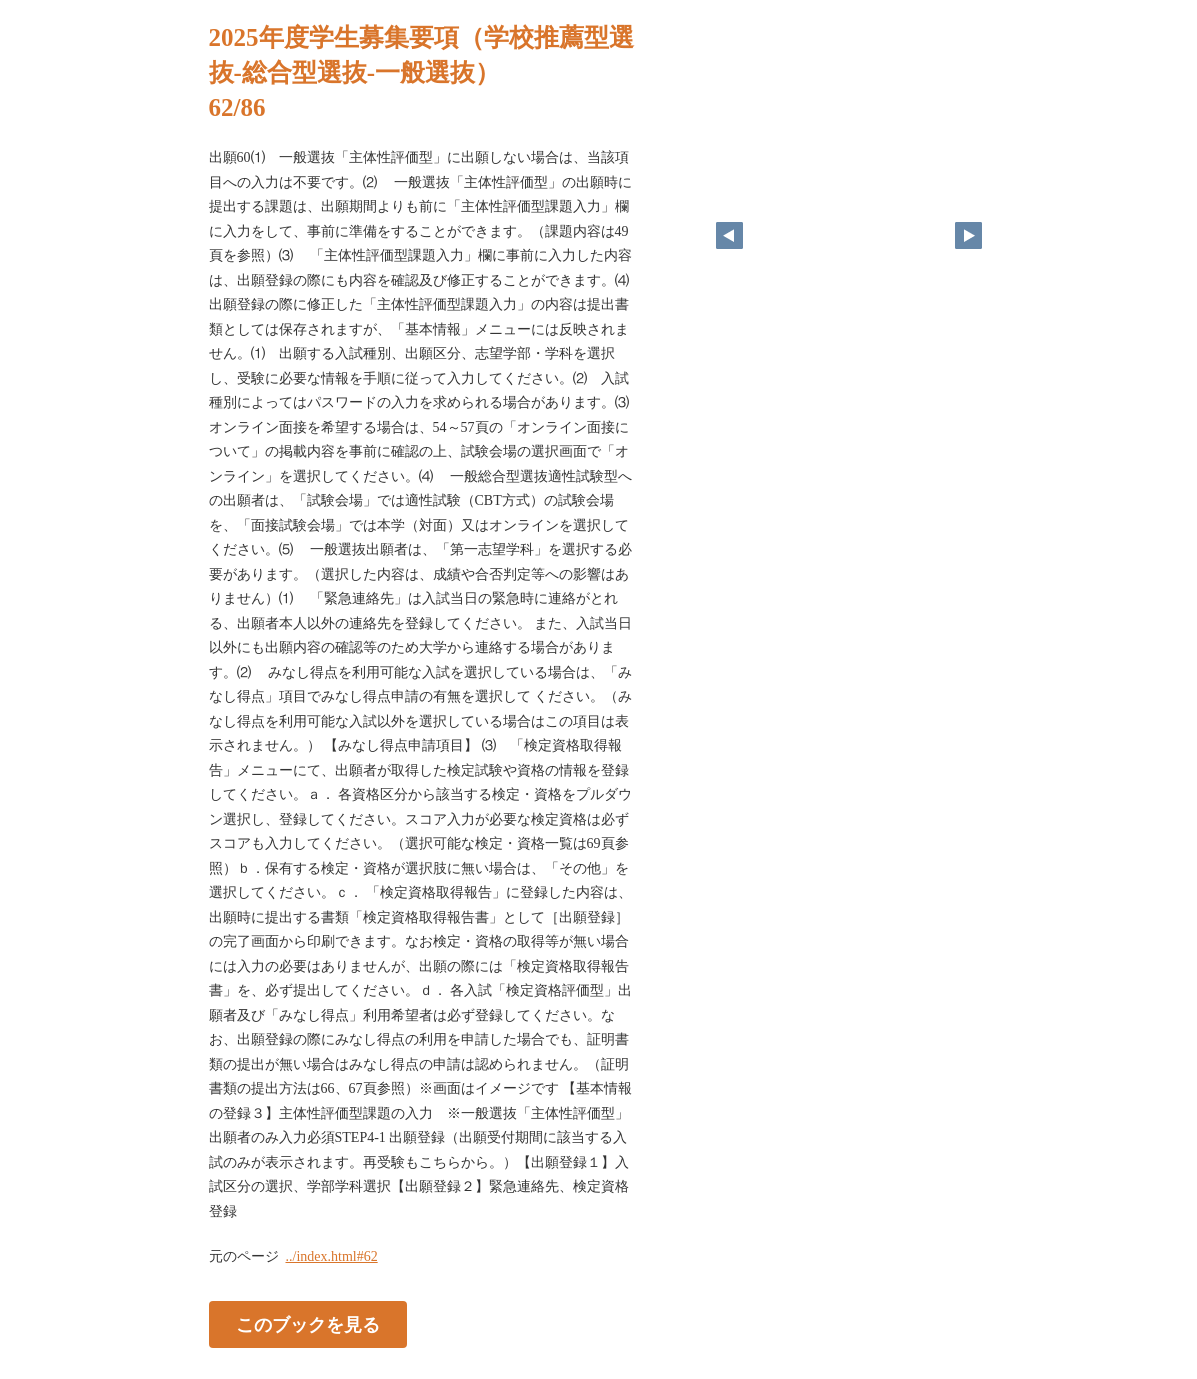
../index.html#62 (332, 1256)
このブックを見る (308, 1325)
